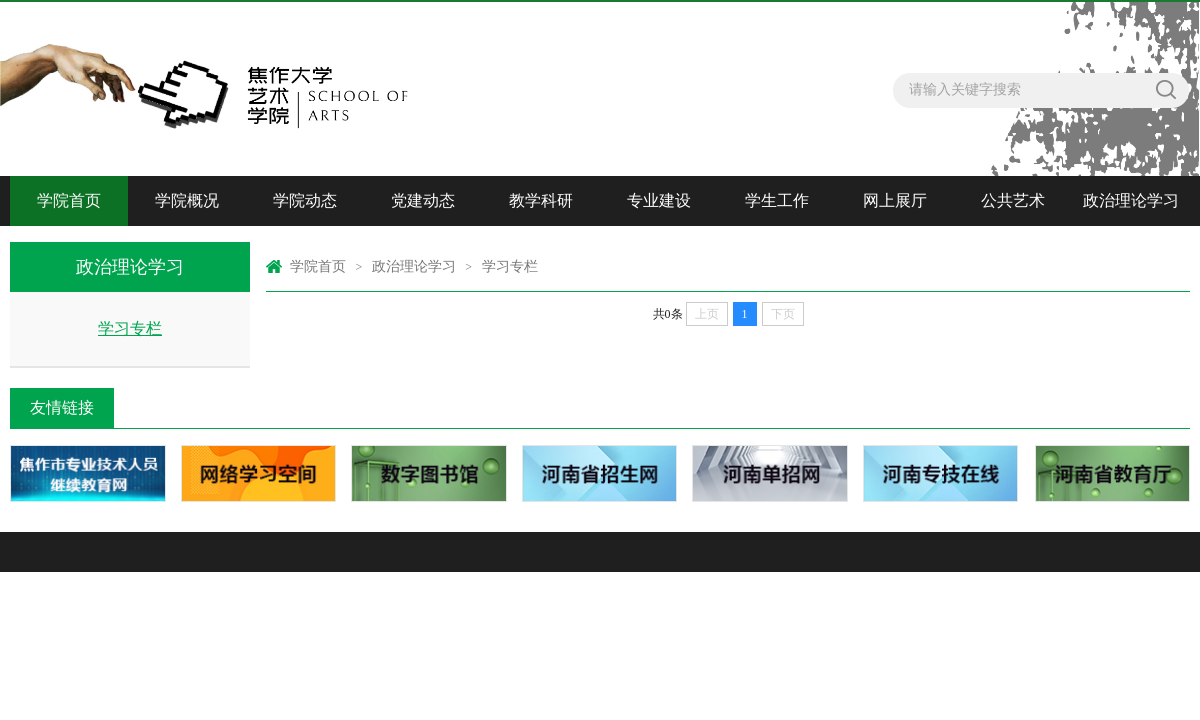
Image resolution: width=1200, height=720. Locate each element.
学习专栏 (130, 328)
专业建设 (659, 200)
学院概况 (187, 200)
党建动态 (423, 200)
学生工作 (777, 200)
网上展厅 (895, 200)
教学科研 (541, 200)
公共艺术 (1013, 200)
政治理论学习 (1131, 200)
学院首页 (69, 200)
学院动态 (305, 200)
